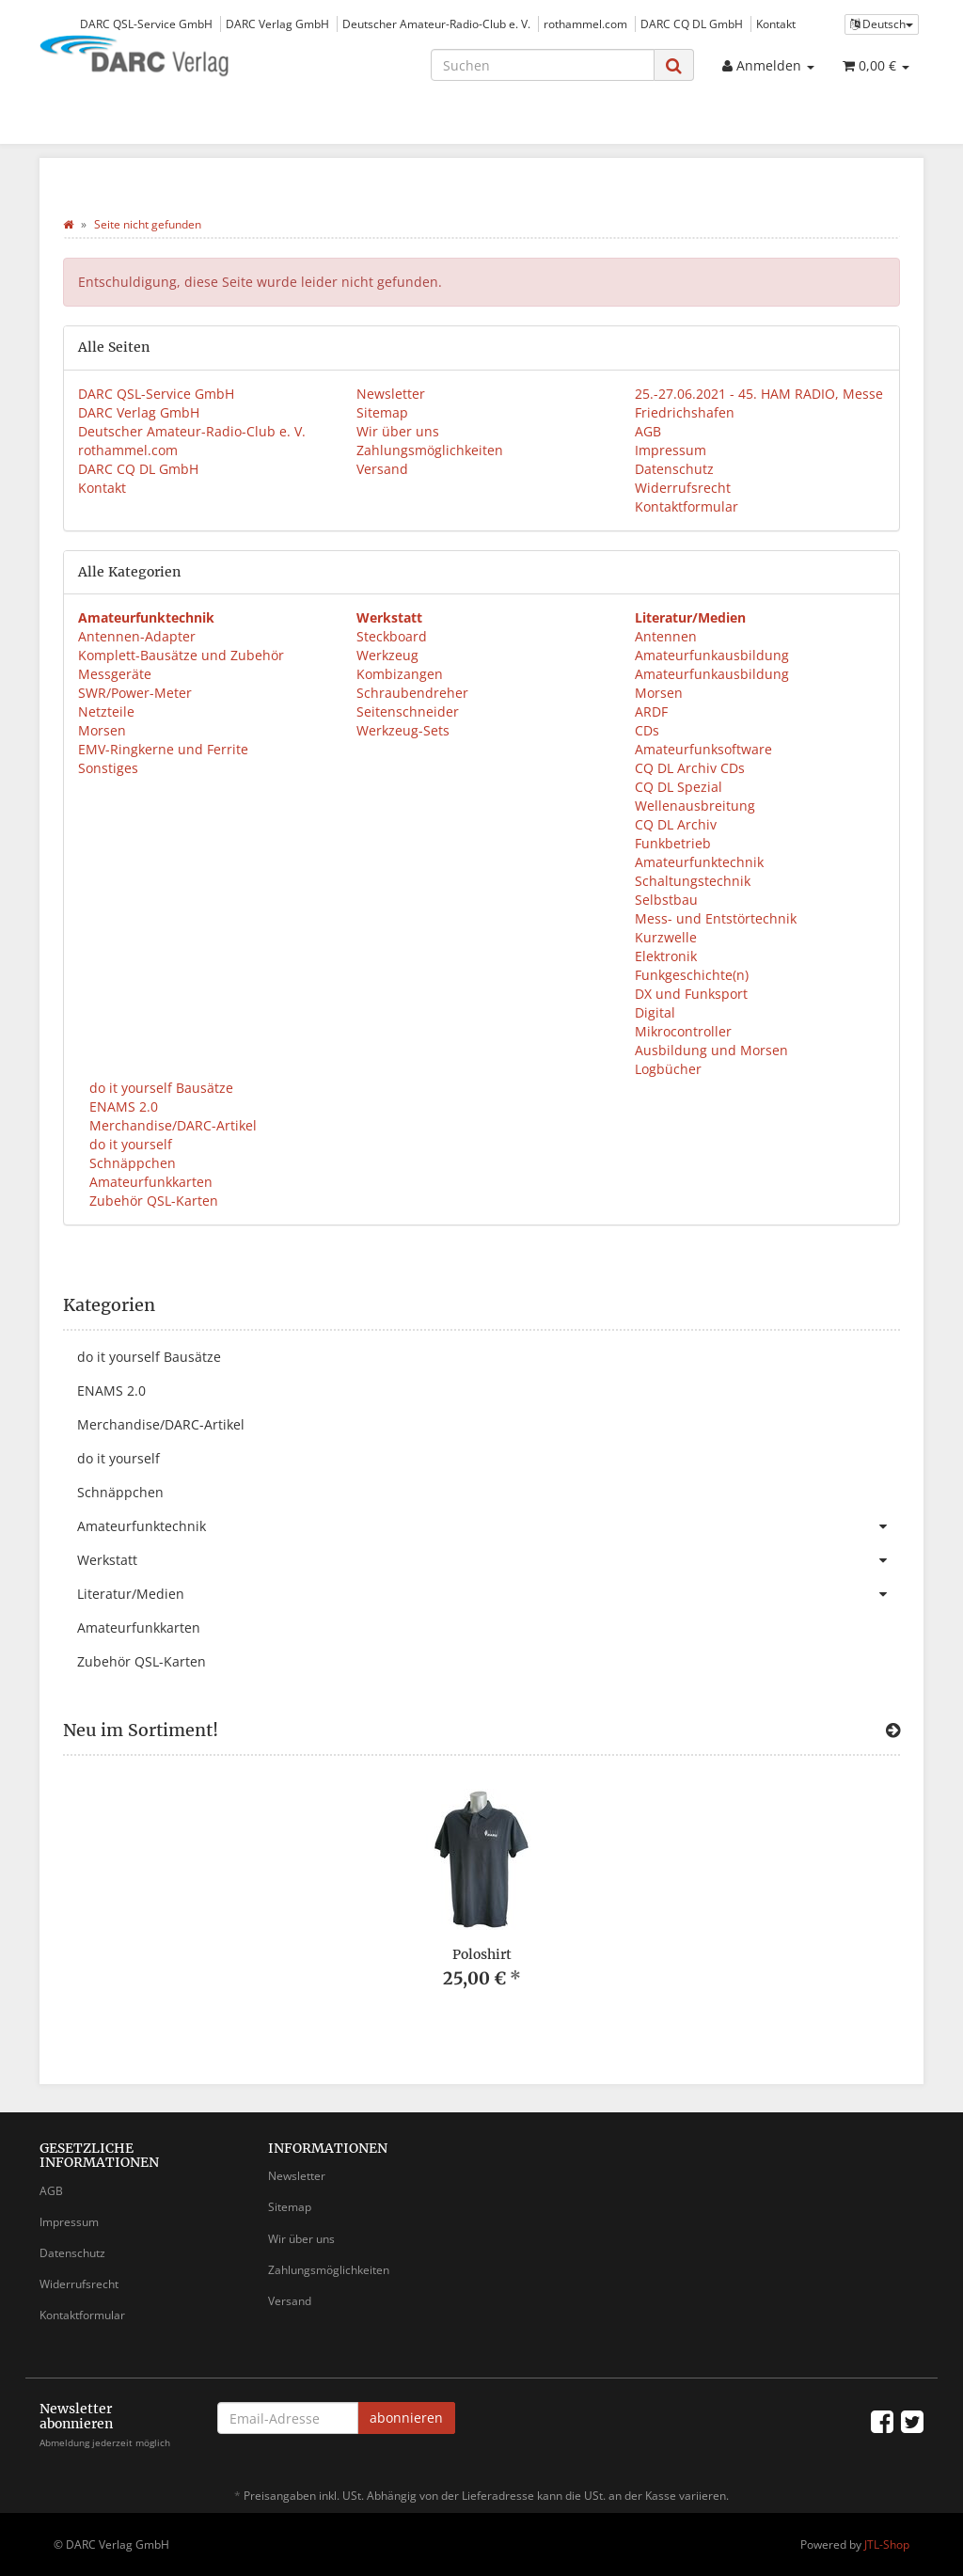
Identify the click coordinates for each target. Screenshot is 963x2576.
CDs (647, 730)
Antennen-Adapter (137, 636)
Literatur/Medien (488, 1594)
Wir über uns (397, 431)
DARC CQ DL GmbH (691, 23)
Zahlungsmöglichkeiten (429, 450)
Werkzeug (387, 655)
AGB (648, 431)
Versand (382, 469)
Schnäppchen (131, 1163)
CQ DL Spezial (678, 787)
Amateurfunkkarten (149, 1182)
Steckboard (391, 636)
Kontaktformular (686, 506)
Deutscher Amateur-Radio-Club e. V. (436, 23)
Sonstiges (108, 768)
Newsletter (390, 394)
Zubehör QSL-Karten (152, 1200)
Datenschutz (674, 469)
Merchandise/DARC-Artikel (171, 1125)
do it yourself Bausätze (159, 1088)
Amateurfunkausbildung (712, 655)
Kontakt (776, 23)
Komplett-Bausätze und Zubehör (181, 655)
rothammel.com (585, 23)
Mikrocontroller (683, 1031)
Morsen (102, 730)
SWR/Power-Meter (135, 693)
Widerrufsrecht (683, 488)
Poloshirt (482, 1954)
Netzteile (106, 711)
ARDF (651, 711)
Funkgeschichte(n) (692, 975)
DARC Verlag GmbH (277, 23)
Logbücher (668, 1069)
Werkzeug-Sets (403, 730)
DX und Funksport (691, 994)
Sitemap (382, 412)
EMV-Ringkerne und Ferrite (163, 749)
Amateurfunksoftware (703, 749)
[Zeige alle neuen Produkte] (893, 1730)
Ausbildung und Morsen (711, 1050)
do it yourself (129, 1144)
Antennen (666, 636)
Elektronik (666, 956)
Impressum (670, 450)
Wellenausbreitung (695, 805)
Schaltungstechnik (692, 881)
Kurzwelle (666, 937)
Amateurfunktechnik (699, 862)
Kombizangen (399, 674)
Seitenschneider (407, 711)
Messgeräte (114, 674)
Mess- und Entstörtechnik (716, 918)
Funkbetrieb (673, 843)
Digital (655, 1012)
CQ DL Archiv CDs (690, 768)
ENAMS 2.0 (122, 1106)
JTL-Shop (886, 2544)
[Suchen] (543, 65)
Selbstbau (666, 900)
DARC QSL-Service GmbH (146, 23)
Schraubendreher (412, 693)
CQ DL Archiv (676, 824)
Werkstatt (488, 1560)
